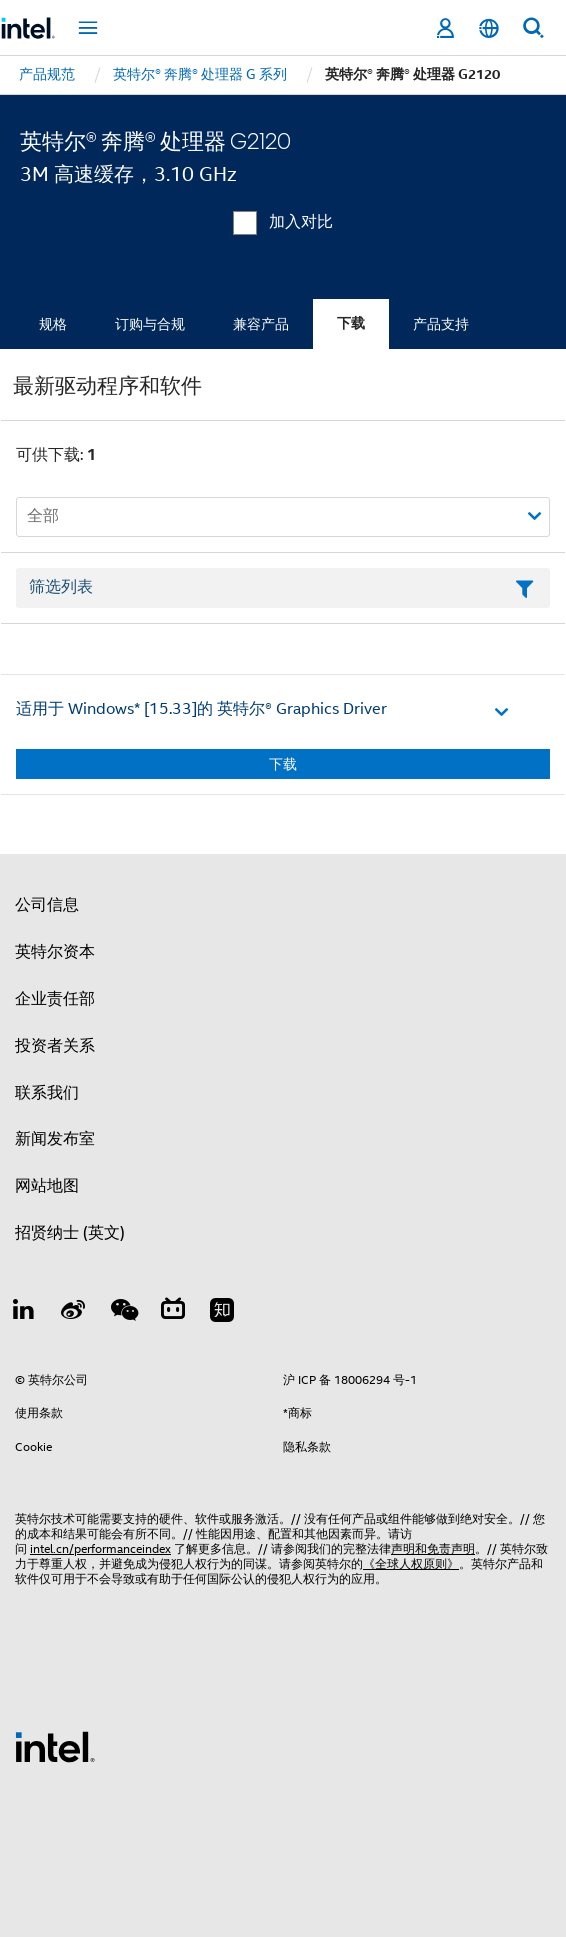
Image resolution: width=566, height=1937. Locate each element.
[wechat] (123, 1313)
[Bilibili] (173, 1313)
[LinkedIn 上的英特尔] (24, 1313)
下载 (351, 323)
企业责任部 (55, 999)
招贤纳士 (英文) (70, 1233)
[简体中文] (489, 28)
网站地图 (47, 1186)
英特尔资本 (55, 952)
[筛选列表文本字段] (283, 588)
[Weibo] (74, 1313)
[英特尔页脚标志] (55, 1746)
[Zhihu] (222, 1313)
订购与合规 (150, 324)
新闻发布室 (55, 1139)
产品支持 (441, 324)
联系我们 (47, 1093)
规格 (53, 324)
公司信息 (47, 905)
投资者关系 (55, 1046)
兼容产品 (261, 324)
